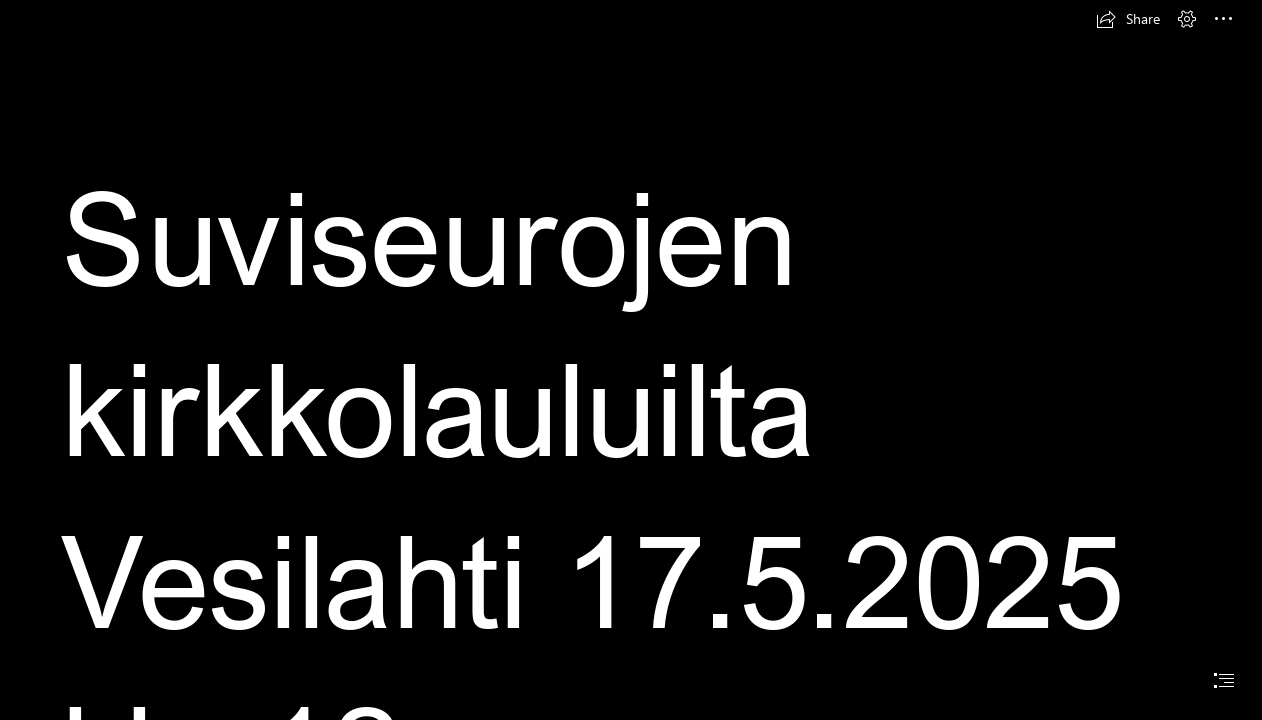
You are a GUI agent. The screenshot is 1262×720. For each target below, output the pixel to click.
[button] (1128, 19)
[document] (631, 360)
